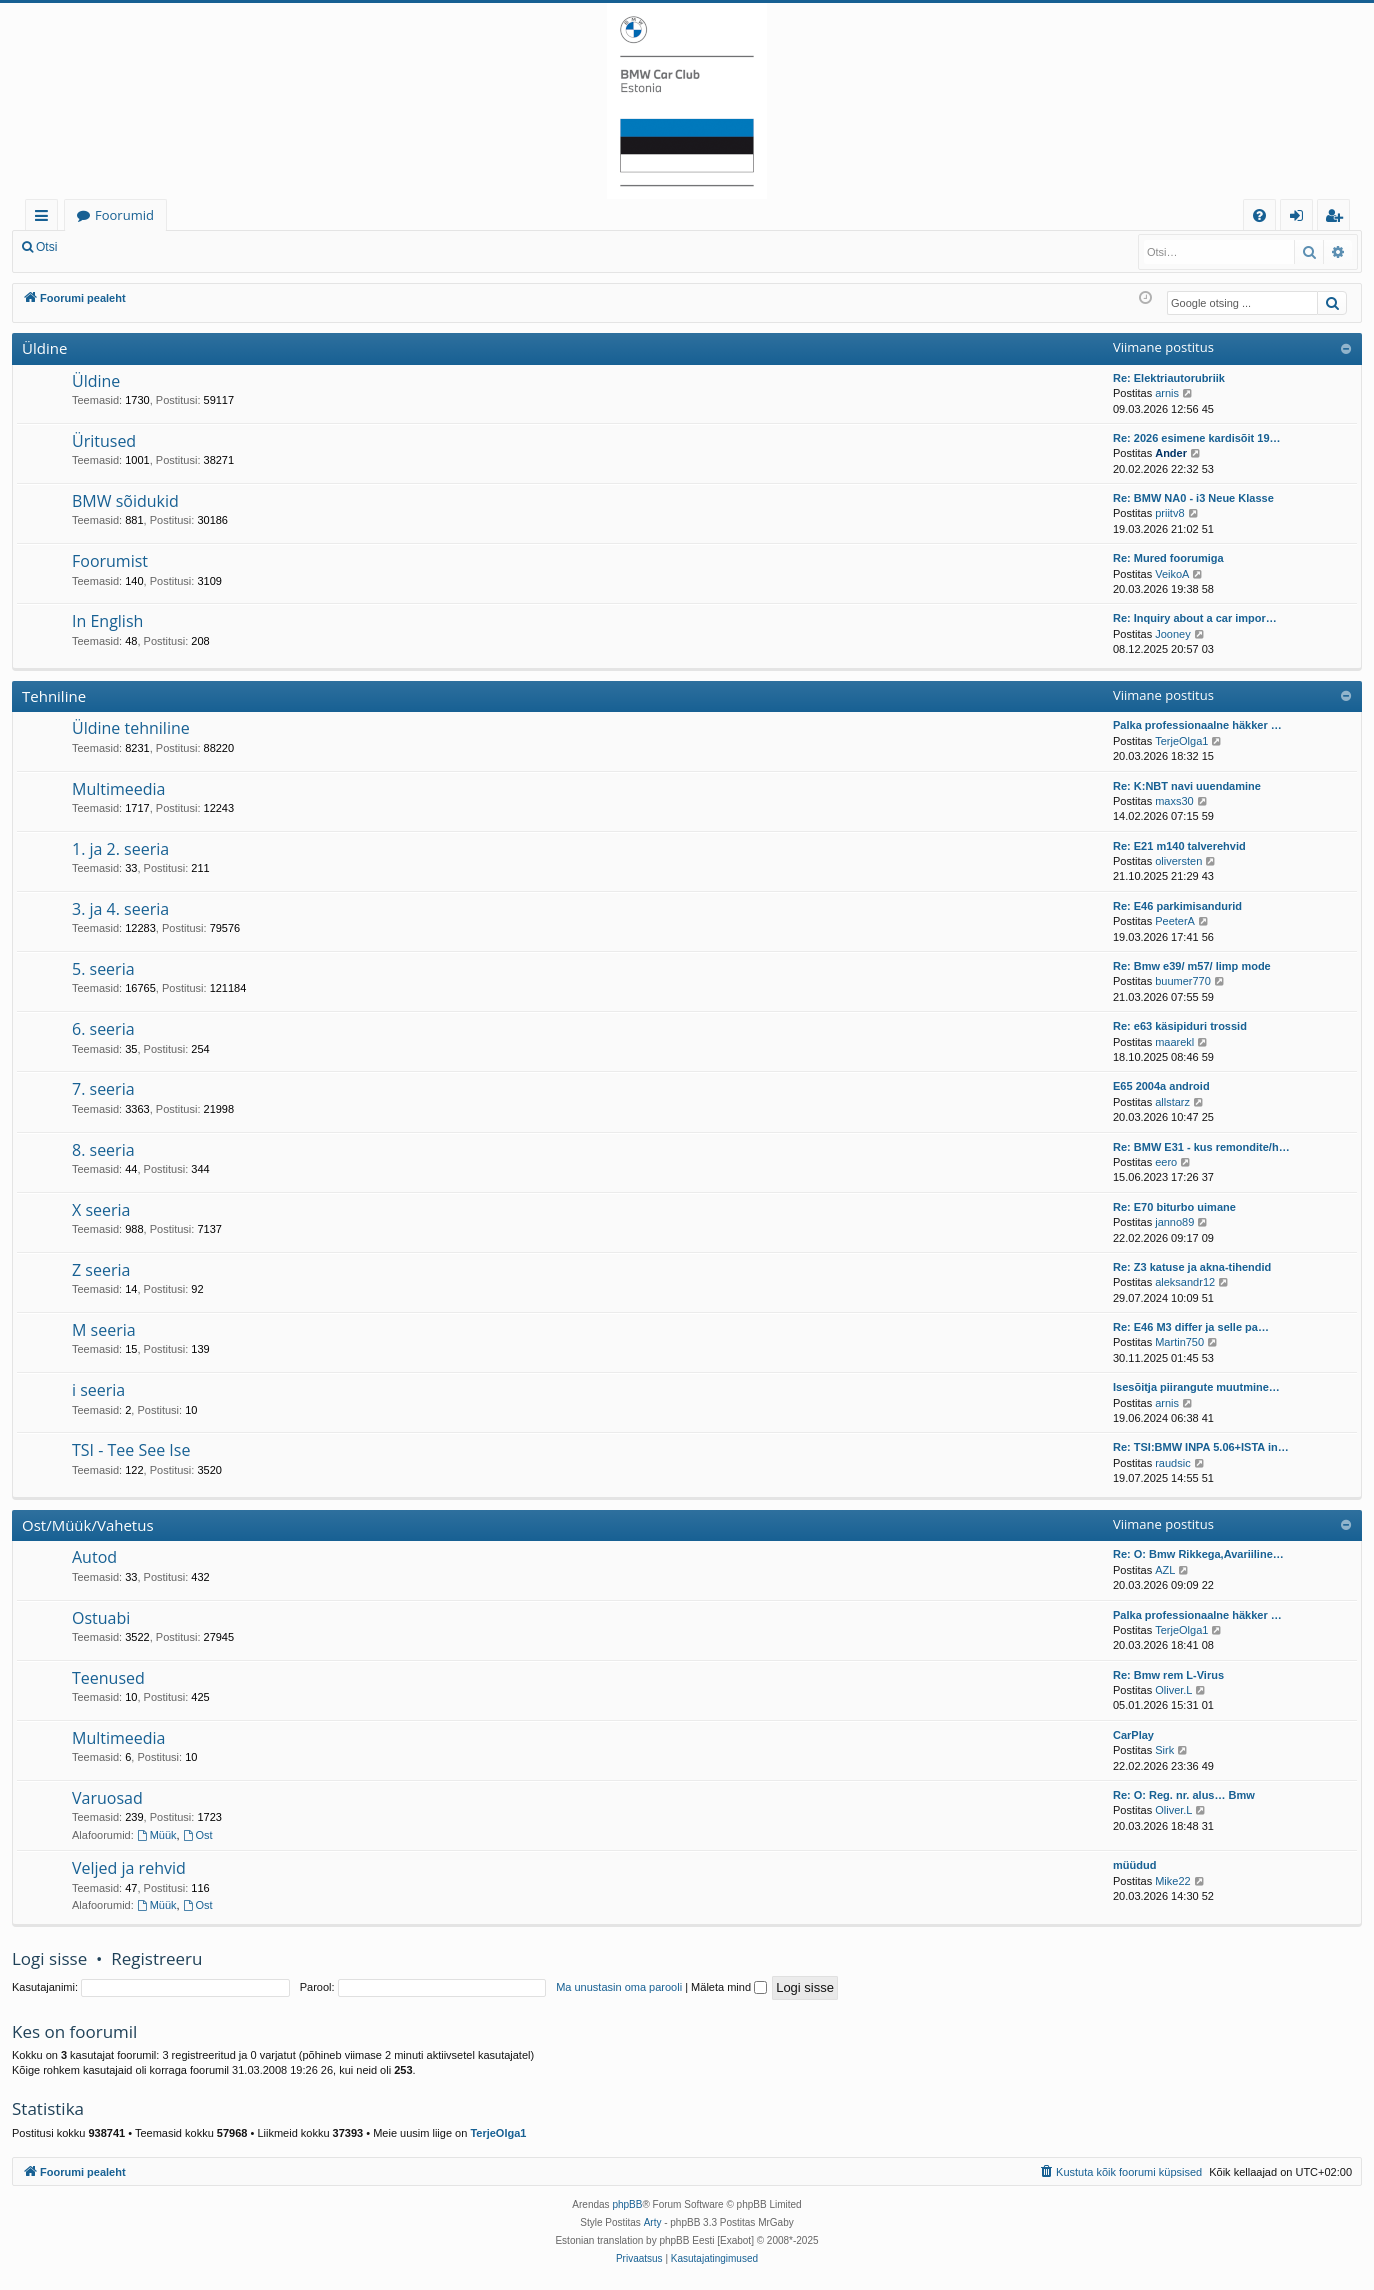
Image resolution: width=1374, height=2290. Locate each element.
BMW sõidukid (125, 501)
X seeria (101, 1210)
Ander (1171, 453)
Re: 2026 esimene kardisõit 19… (1197, 438)
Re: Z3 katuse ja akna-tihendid (1192, 1267)
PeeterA (1175, 921)
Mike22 (1172, 1881)
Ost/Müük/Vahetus (88, 1525)
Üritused (104, 441)
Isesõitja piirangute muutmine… (1196, 1387)
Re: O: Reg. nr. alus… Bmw (1184, 1795)
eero (1166, 1162)
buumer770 (1183, 981)
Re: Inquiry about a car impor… (1195, 618)
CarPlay (1133, 1735)
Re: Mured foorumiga (1168, 558)
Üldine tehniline (131, 728)
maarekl (1174, 1042)
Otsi (46, 247)
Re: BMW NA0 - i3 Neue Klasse (1193, 498)
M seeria (104, 1330)
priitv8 (1169, 513)
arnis (1167, 393)
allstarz (1172, 1102)
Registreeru (200, 247)
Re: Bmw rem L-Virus (1168, 1675)
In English (107, 621)
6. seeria (103, 1029)
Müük (157, 1835)
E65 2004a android (1161, 1086)
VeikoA (1172, 574)
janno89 (1174, 1222)
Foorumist (110, 561)
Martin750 (1179, 1342)
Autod (94, 1557)
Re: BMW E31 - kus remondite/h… (1201, 1147)
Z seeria (101, 1270)
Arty (653, 2222)
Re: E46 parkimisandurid (1177, 906)
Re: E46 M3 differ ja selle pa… (1191, 1327)
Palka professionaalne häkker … (1197, 725)
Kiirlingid (45, 218)
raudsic (1172, 1463)
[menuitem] (1259, 215)
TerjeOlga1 (1181, 741)
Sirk (1164, 1750)
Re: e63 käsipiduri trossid (1180, 1026)
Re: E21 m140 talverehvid (1179, 846)
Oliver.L (1173, 1690)
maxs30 (1174, 801)
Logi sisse (113, 247)
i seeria (98, 1390)
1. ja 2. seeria (120, 849)
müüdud (1134, 1865)
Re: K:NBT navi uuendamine (1187, 786)
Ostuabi (101, 1618)
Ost (198, 1835)
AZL (1165, 1570)
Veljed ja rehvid (129, 1868)
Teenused (108, 1678)
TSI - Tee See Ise (131, 1450)
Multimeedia (118, 789)
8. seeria (103, 1150)
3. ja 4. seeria (120, 909)
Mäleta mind (729, 1987)
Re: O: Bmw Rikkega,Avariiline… (1198, 1554)
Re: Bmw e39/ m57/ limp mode (1192, 966)
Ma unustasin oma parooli (619, 1987)
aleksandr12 (1185, 1282)
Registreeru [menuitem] (1338, 218)
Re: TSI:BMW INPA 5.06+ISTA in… (1201, 1447)
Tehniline (54, 696)
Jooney (1172, 634)
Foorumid (124, 215)
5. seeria (103, 969)
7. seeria (103, 1089)
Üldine (44, 348)
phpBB (627, 2204)
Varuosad (107, 1798)
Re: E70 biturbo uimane (1174, 1207)
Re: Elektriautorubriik (1169, 378)
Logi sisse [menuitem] (1300, 218)
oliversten (1178, 861)
